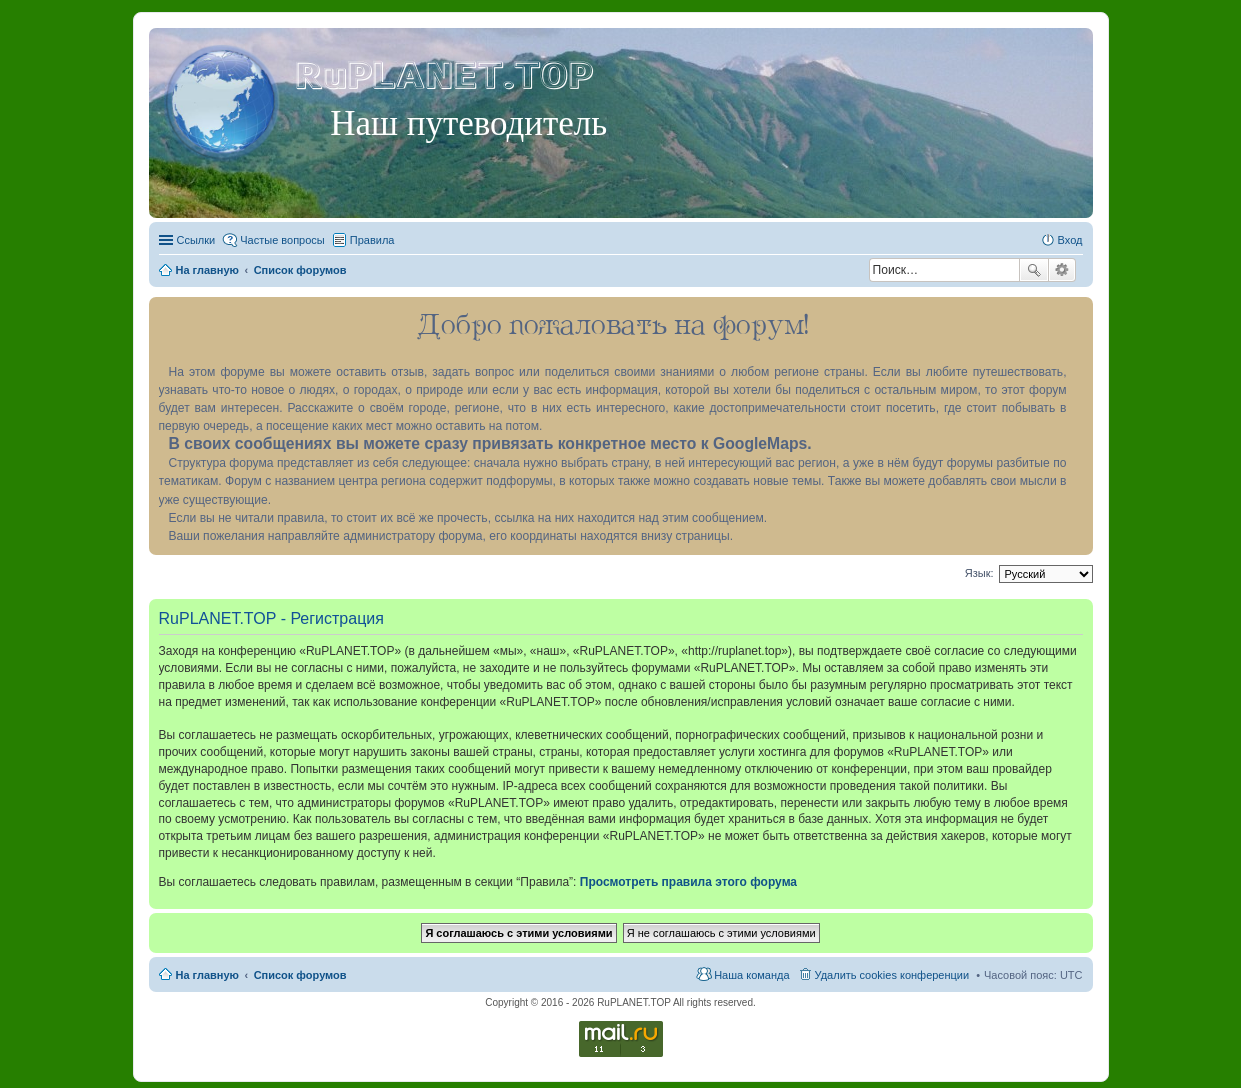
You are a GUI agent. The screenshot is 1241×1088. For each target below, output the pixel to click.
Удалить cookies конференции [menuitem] (892, 975)
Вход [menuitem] (1070, 240)
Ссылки (196, 240)
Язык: (979, 573)
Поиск (1034, 270)
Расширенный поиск (1062, 270)
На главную (207, 975)
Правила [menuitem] (372, 240)
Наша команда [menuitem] (751, 975)
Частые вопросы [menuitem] (282, 240)
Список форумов (300, 975)
